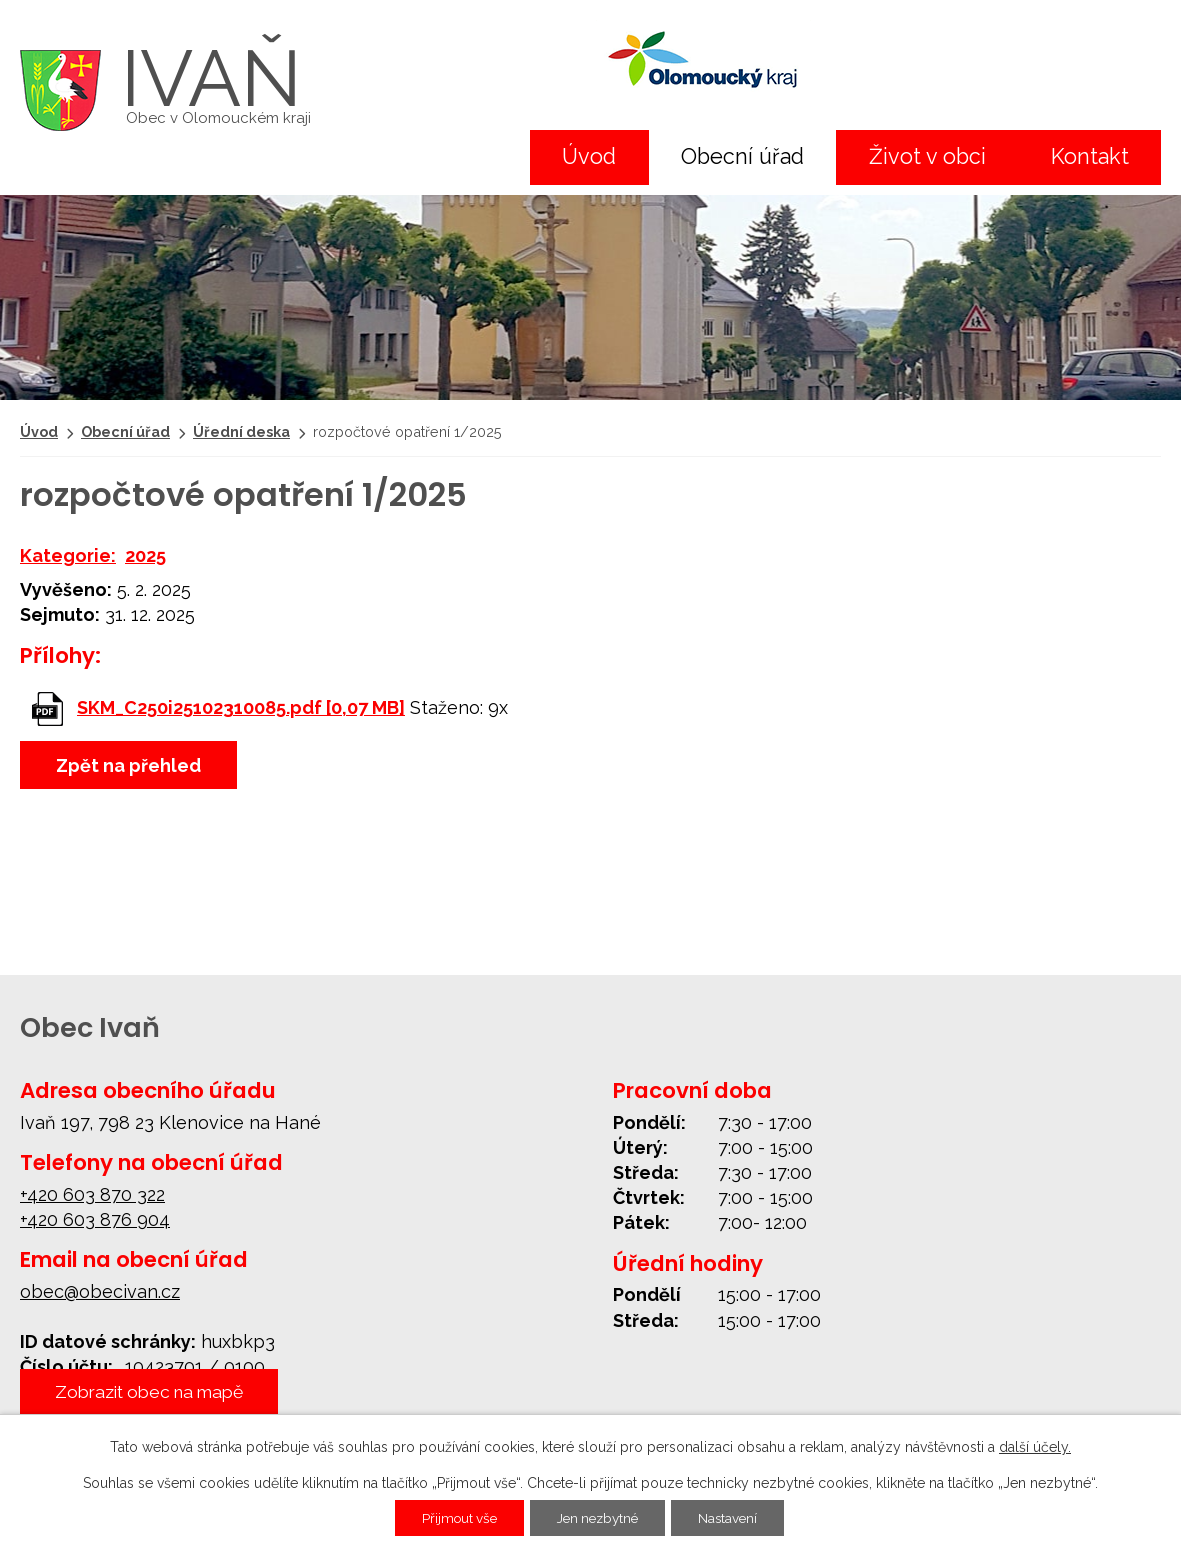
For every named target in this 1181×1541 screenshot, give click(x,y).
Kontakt (1090, 156)
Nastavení (735, 1518)
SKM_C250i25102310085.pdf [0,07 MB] (241, 707)
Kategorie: (68, 555)
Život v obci (927, 156)
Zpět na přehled (128, 765)
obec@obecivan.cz (100, 1291)
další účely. (1035, 1447)
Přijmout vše (453, 1518)
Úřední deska (241, 431)
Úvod (589, 156)
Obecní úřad (742, 156)
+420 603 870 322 (92, 1194)
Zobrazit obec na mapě (156, 1391)
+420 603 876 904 (95, 1219)
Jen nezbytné (599, 1518)
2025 (145, 555)
